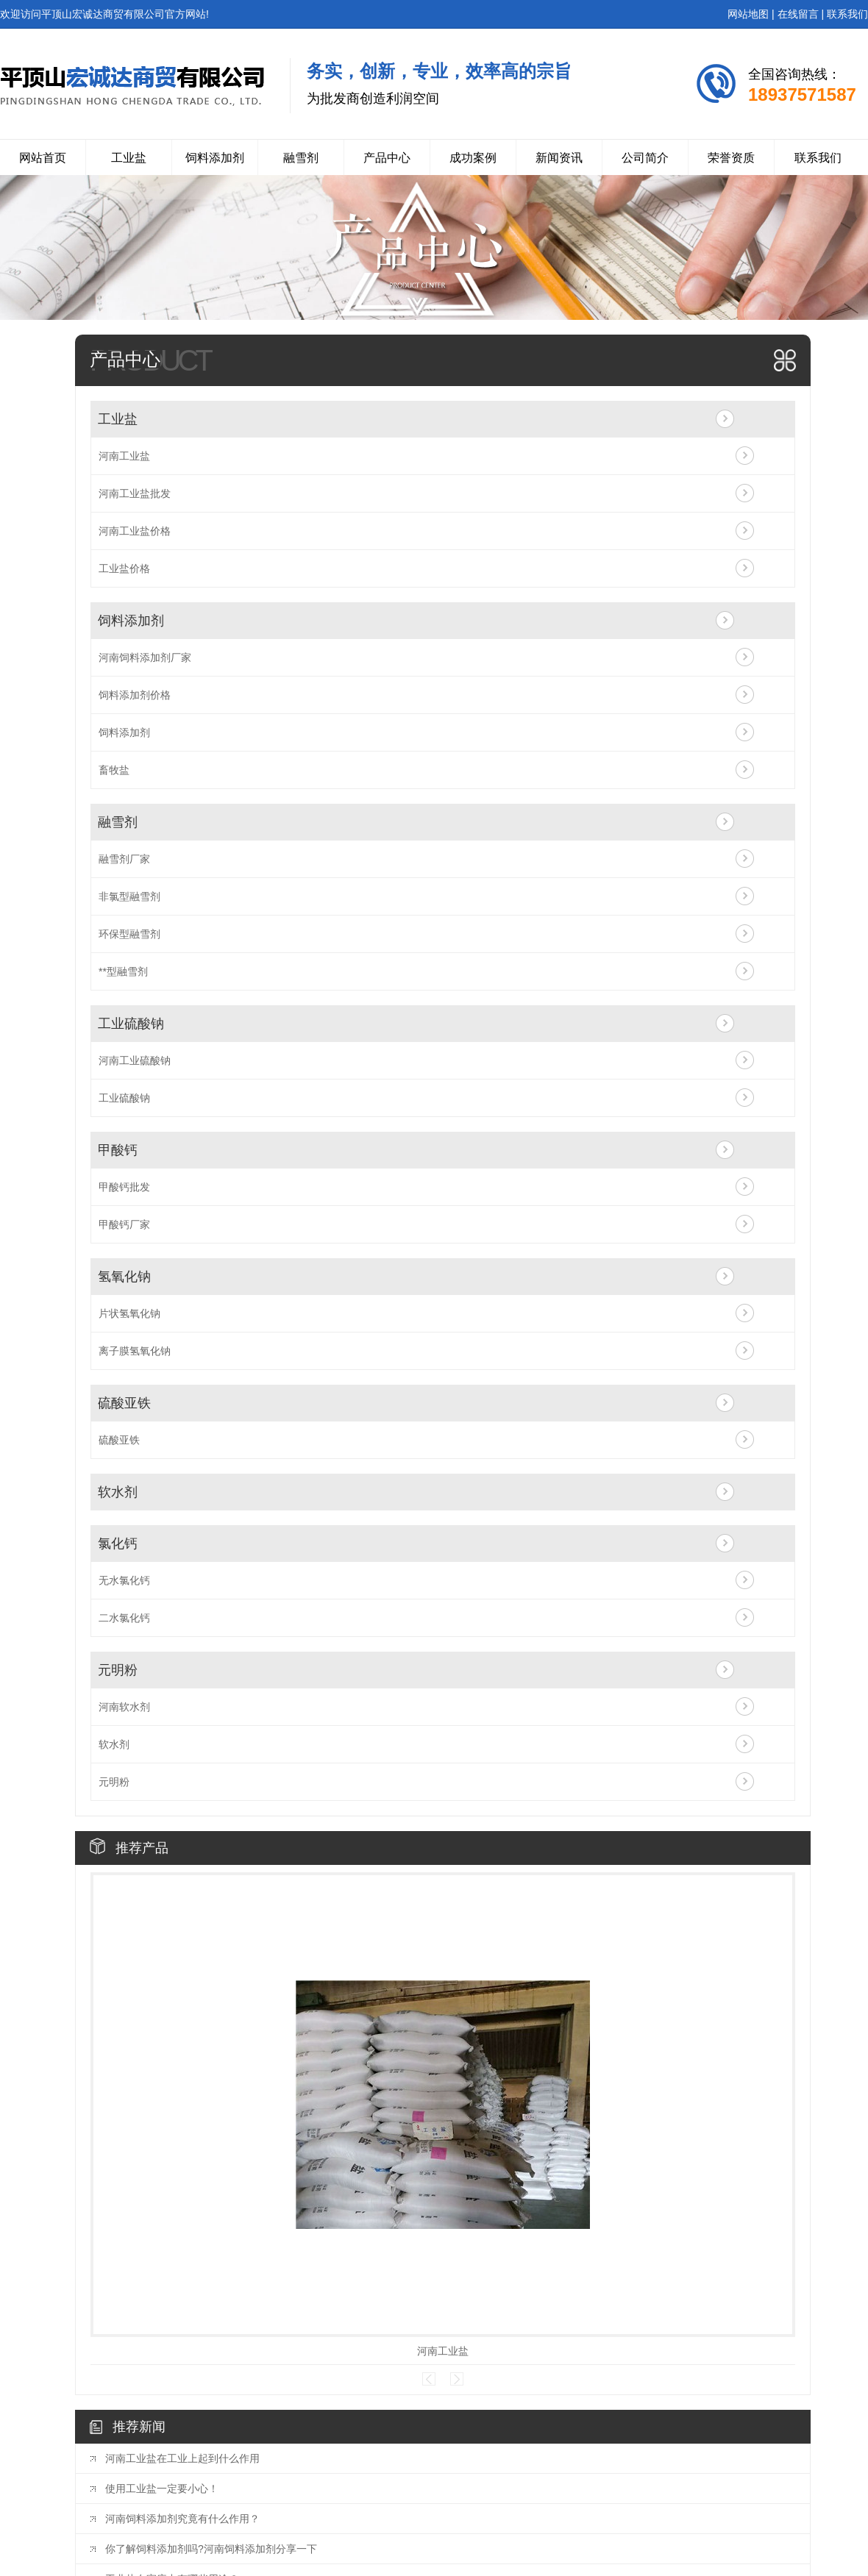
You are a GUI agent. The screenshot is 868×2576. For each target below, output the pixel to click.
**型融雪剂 (123, 971)
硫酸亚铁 (124, 1403)
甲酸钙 (118, 1150)
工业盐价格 (124, 568)
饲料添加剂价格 (135, 695)
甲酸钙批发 (124, 1187)
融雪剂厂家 (124, 859)
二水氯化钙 (124, 1618)
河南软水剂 (124, 1707)
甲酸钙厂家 (124, 1224)
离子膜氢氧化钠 (135, 1351)
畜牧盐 (114, 770)
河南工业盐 (124, 456)
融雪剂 (301, 157)
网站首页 (42, 157)
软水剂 (118, 1492)
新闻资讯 (559, 157)
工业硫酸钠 (131, 1023)
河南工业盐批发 (135, 493)
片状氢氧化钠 (129, 1313)
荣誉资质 (731, 157)
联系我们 (847, 14)
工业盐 (128, 157)
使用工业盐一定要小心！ (161, 2488)
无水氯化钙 (124, 1580)
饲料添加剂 (214, 157)
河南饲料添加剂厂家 (145, 657)
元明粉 (118, 1670)
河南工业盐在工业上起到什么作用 (182, 2458)
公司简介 (645, 157)
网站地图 (748, 14)
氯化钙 (118, 1543)
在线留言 (798, 14)
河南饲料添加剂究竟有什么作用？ (182, 2519)
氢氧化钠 (124, 1276)
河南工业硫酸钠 (135, 1060)
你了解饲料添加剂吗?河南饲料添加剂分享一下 (211, 2549)
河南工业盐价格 (135, 531)
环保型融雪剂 (129, 934)
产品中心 (386, 157)
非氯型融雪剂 (129, 896)
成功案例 (473, 157)
